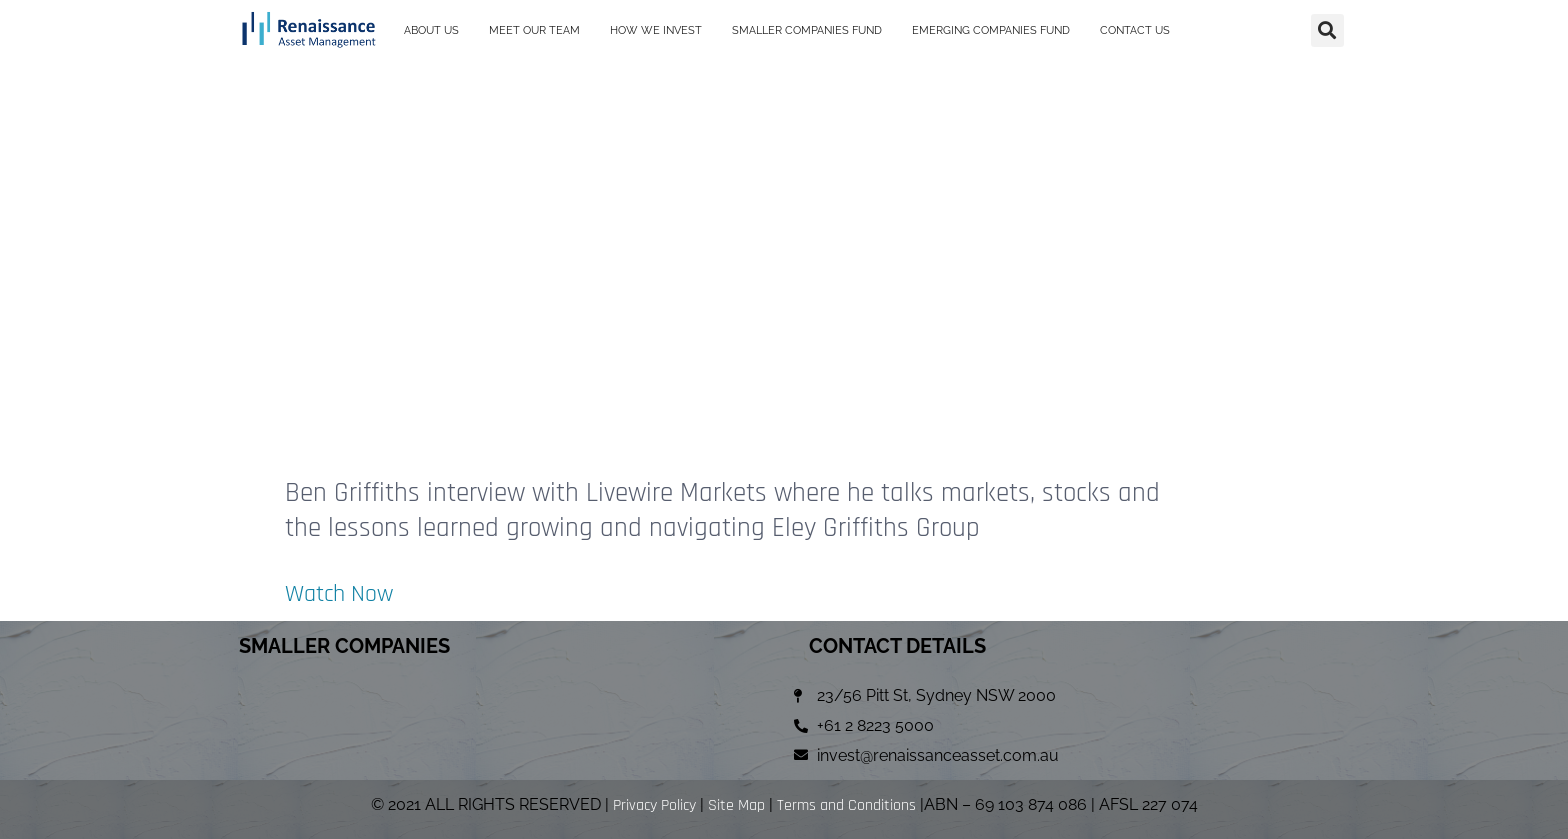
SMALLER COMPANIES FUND (807, 22)
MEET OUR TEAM (534, 22)
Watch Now (346, 593)
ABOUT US (431, 22)
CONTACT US (1135, 22)
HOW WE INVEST (656, 22)
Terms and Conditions (846, 805)
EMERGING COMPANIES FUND (991, 22)
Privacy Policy (654, 805)
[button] (1327, 22)
